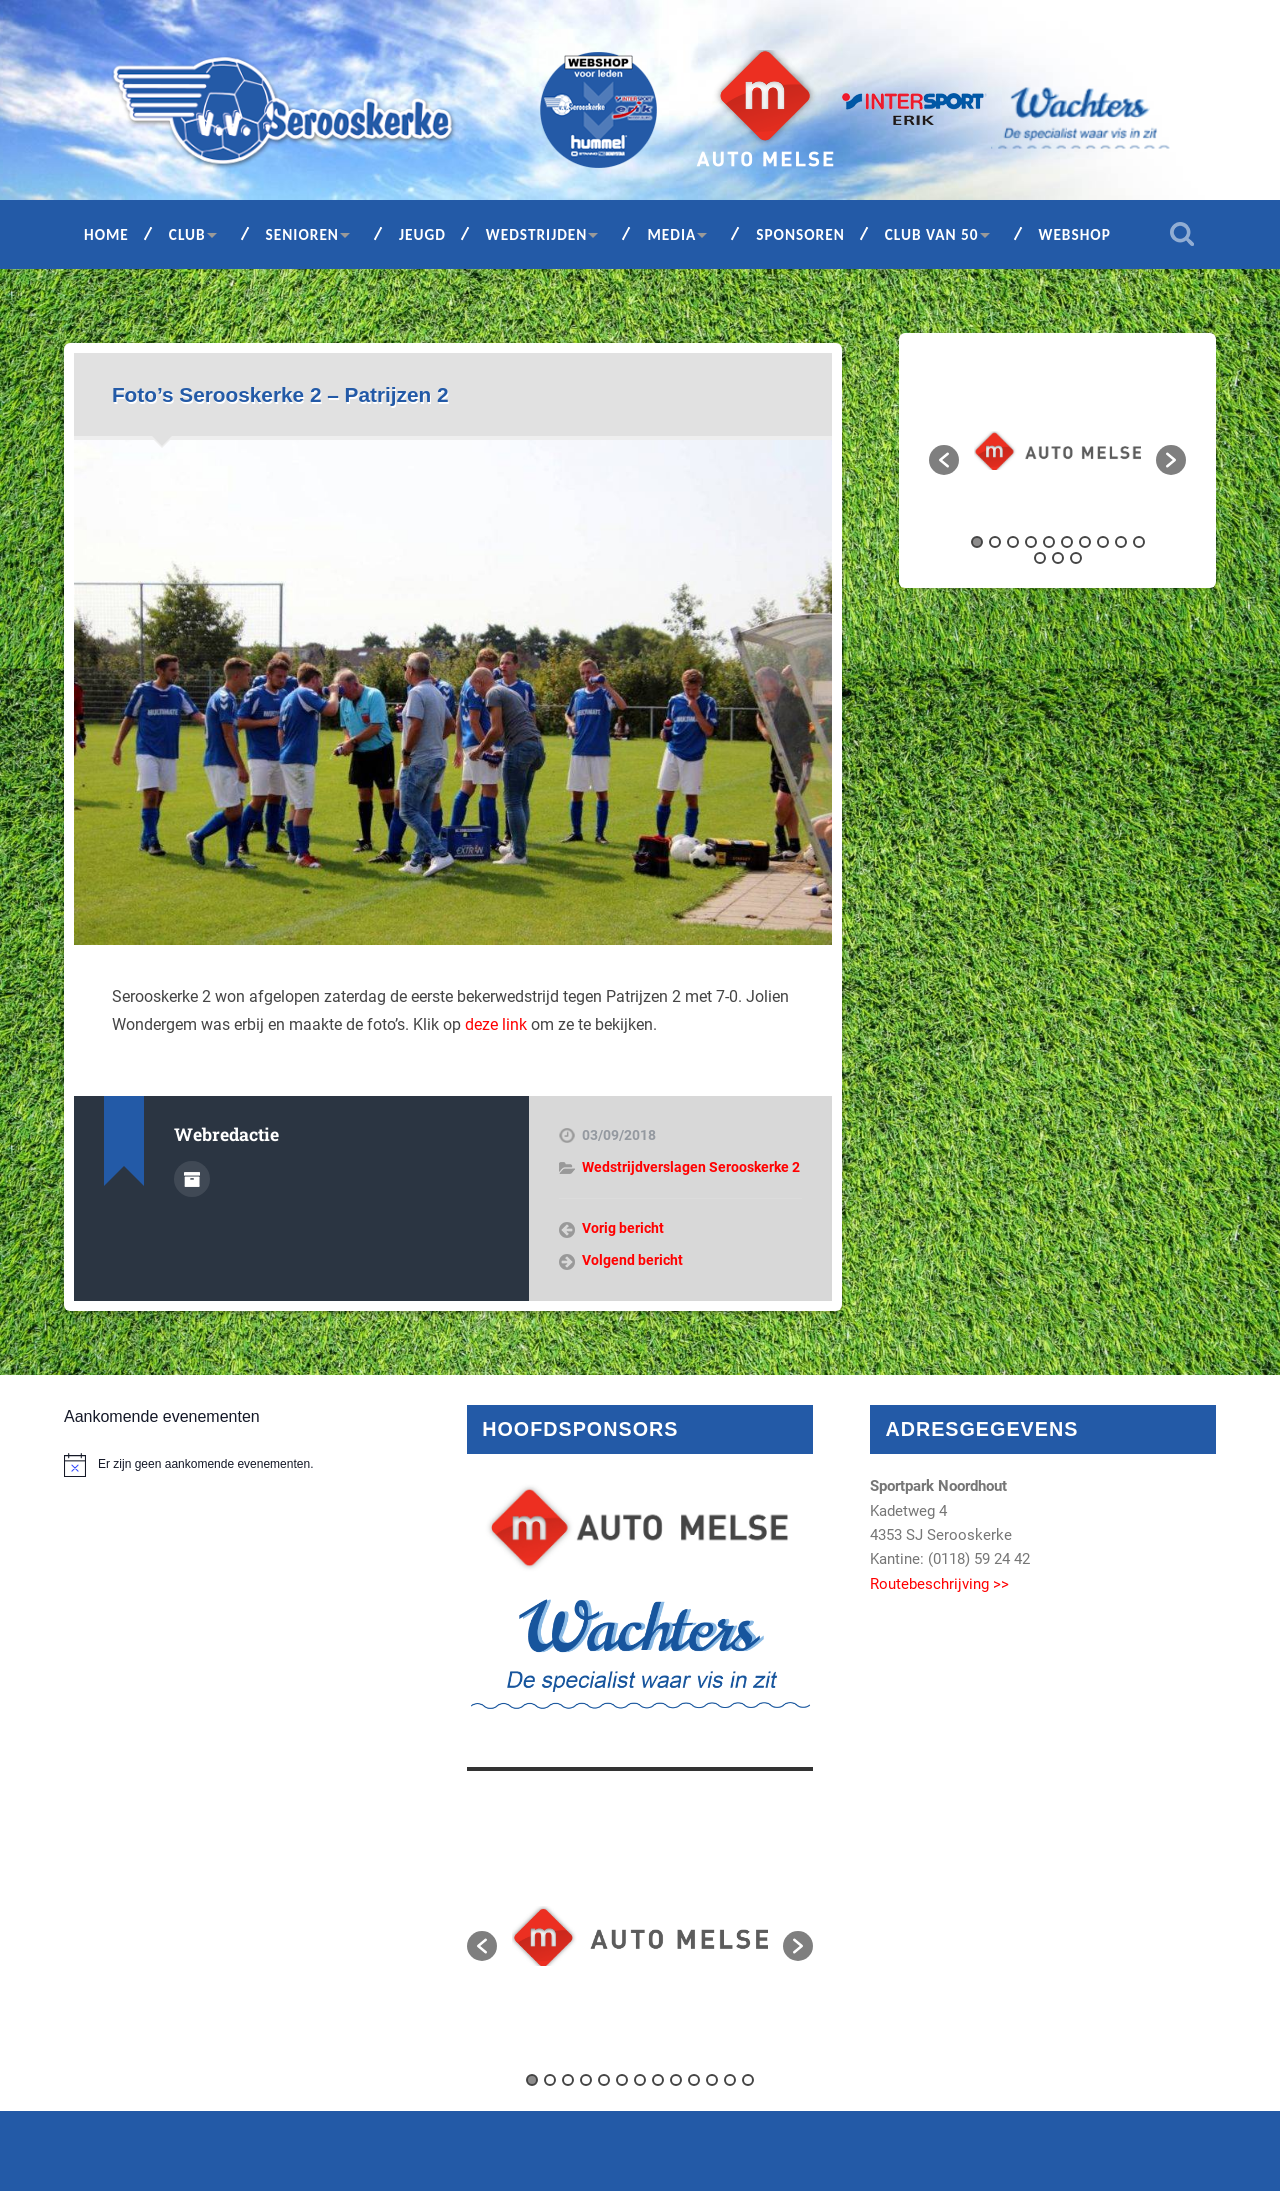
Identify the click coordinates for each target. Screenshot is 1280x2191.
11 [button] (1040, 558)
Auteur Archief (192, 1179)
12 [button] (1058, 558)
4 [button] (1031, 542)
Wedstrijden (537, 234)
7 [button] (1085, 542)
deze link (496, 1024)
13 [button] (1076, 558)
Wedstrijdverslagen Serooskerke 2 (691, 1167)
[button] (944, 460)
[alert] (237, 1465)
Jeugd (422, 234)
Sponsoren (800, 234)
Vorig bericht (623, 1228)
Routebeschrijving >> (939, 1584)
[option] (1057, 450)
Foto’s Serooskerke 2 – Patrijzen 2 (280, 394)
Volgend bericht (632, 1260)
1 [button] (977, 542)
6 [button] (1067, 542)
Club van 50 (932, 234)
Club (187, 234)
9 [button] (1121, 542)
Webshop (1075, 234)
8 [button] (1103, 542)
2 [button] (995, 542)
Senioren (302, 234)
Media (671, 234)
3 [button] (1013, 542)
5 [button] (1049, 542)
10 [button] (1139, 542)
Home (106, 234)
